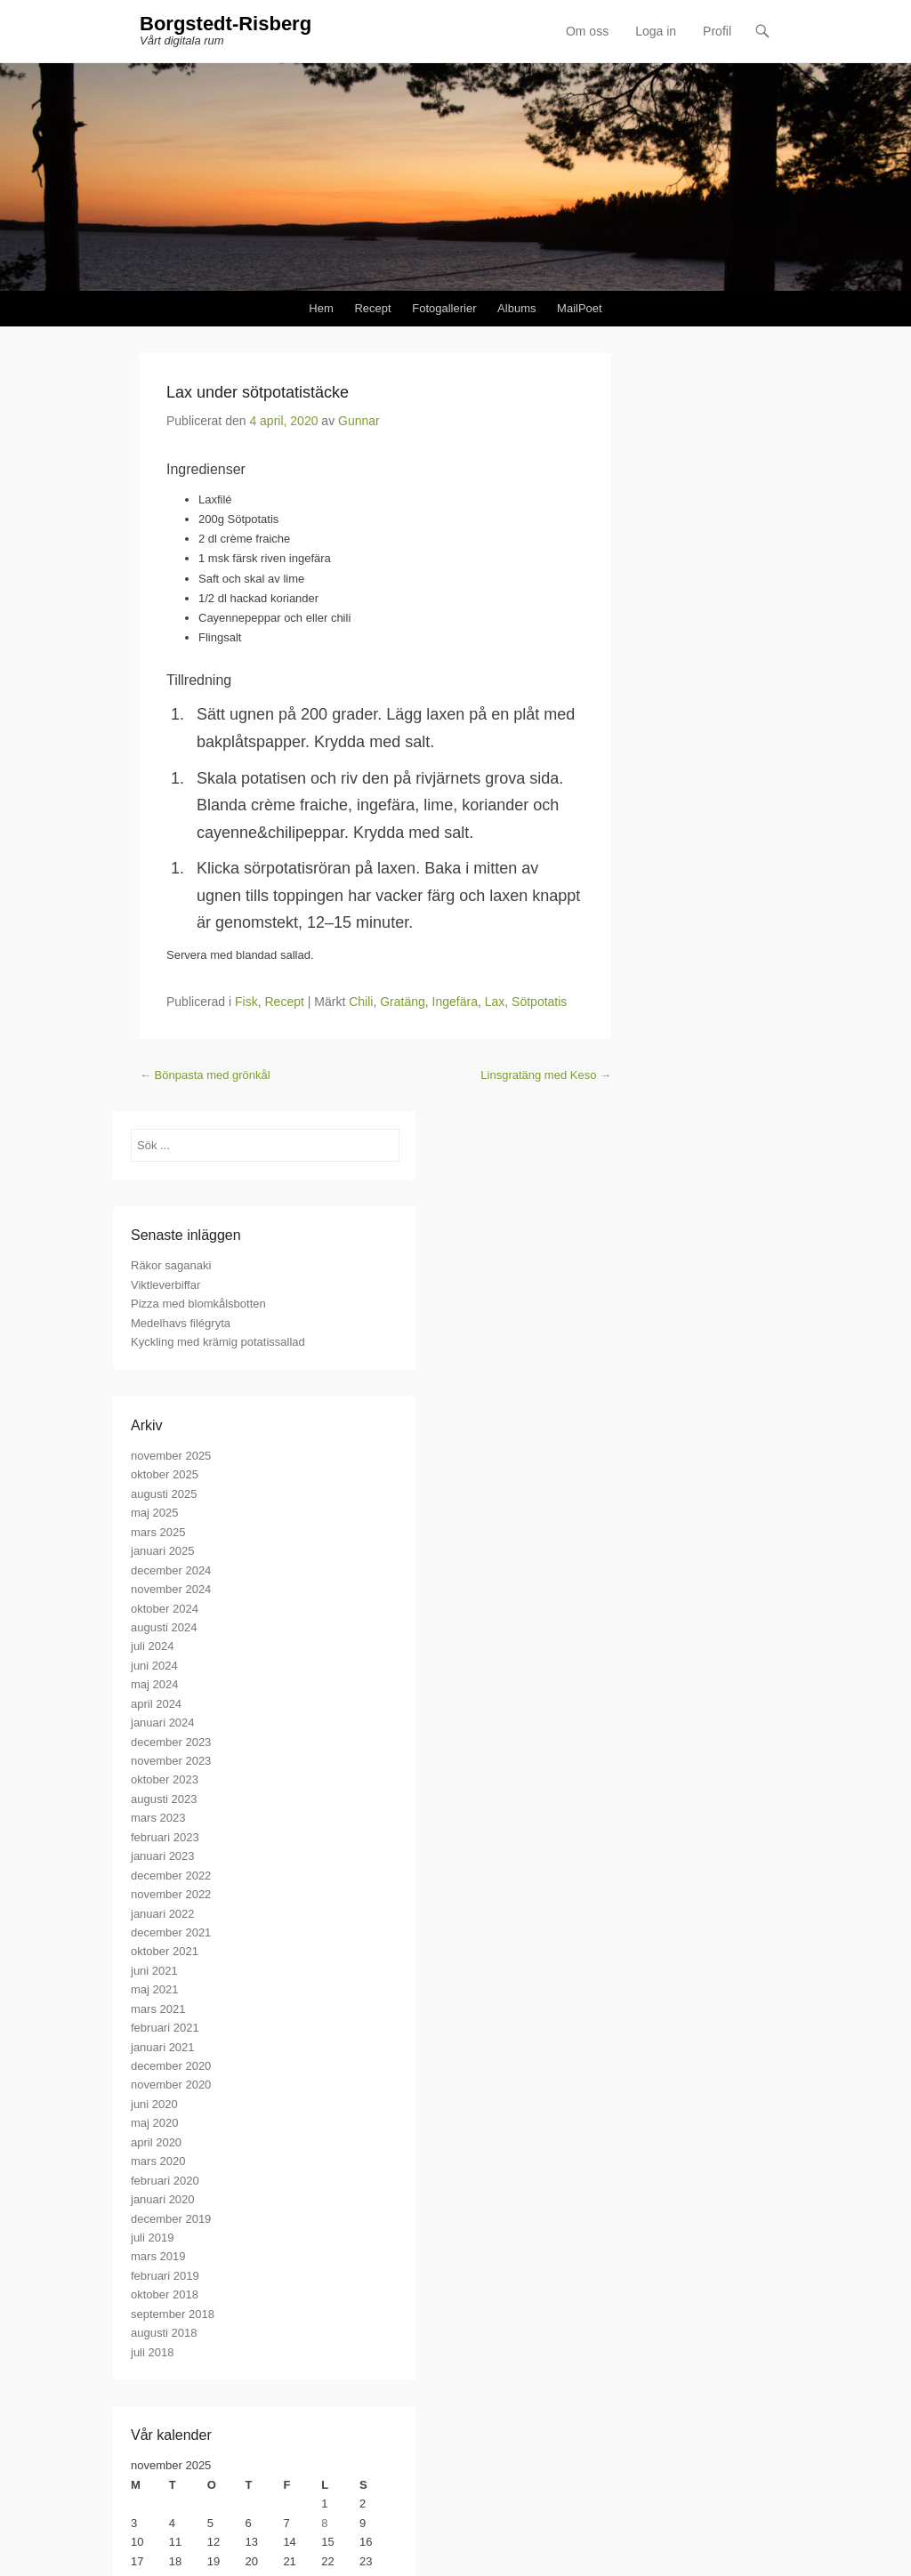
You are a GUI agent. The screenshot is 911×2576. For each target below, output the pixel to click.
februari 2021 (165, 2027)
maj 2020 (154, 2122)
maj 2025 (154, 1512)
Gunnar (359, 421)
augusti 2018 (164, 2332)
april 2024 (156, 1704)
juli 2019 (152, 2237)
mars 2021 (158, 2009)
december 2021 (171, 1932)
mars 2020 (158, 2161)
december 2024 (171, 1570)
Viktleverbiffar (165, 1285)
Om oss (587, 31)
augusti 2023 (164, 1799)
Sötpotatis (539, 1001)
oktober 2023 (164, 1779)
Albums (516, 308)
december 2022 (171, 1875)
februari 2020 (165, 2180)
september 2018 (172, 2314)
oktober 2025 (164, 1474)
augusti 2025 (164, 1494)
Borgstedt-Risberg (225, 23)
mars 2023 (158, 1817)
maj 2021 (154, 1989)
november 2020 (171, 2084)
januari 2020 (163, 2199)
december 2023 (171, 1742)
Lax (495, 1001)
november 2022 (171, 1894)
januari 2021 (163, 2047)
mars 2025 (158, 1532)
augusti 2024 (164, 1627)
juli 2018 (152, 2352)
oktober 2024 (164, 1608)
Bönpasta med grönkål (205, 1075)
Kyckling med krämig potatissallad (218, 1341)
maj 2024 (154, 1684)
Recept (372, 308)
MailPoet (579, 308)
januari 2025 (163, 1551)
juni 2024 (154, 1665)
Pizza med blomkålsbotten (198, 1303)
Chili (361, 1001)
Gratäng (402, 1001)
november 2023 (171, 1760)
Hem (321, 308)
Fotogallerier (444, 308)
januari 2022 (163, 1913)
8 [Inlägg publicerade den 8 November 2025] (324, 2523)
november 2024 (171, 1589)
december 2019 (171, 2219)
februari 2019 (165, 2275)
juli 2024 (152, 1646)
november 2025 (171, 1455)
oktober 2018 (164, 2294)
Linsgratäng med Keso (545, 1075)
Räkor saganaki (171, 1265)
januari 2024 (163, 1722)
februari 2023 (165, 1837)
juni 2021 (154, 1970)
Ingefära (455, 1001)
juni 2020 (154, 2104)
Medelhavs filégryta (180, 1323)
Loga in (655, 31)
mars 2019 (158, 2256)
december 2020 (171, 2066)
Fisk (246, 1001)
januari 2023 (163, 1856)
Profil (717, 31)
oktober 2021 (164, 1951)
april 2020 (156, 2142)
